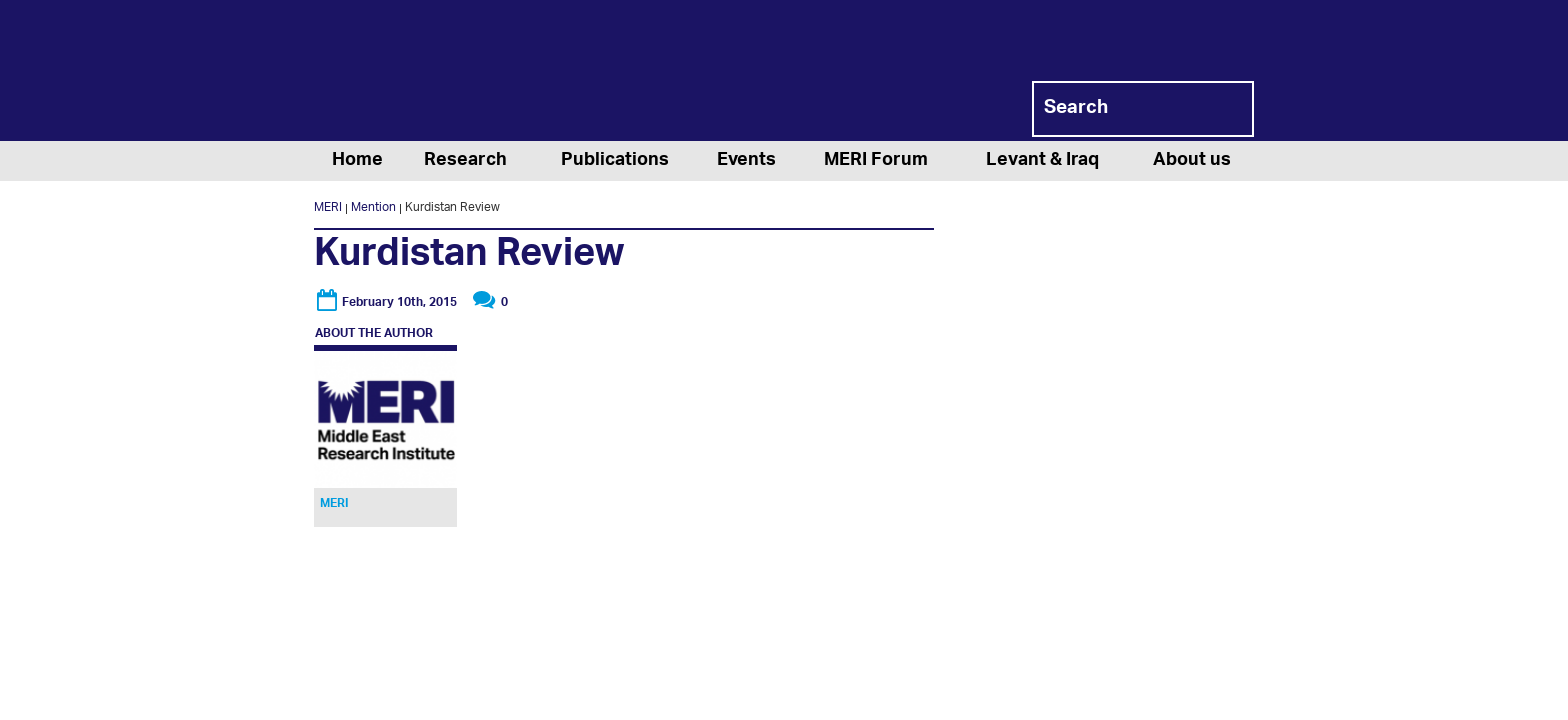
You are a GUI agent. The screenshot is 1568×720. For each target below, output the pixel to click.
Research (465, 161)
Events (746, 161)
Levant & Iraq (1042, 161)
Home (357, 161)
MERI (394, 74)
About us (1192, 161)
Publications (615, 161)
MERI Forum (876, 161)
